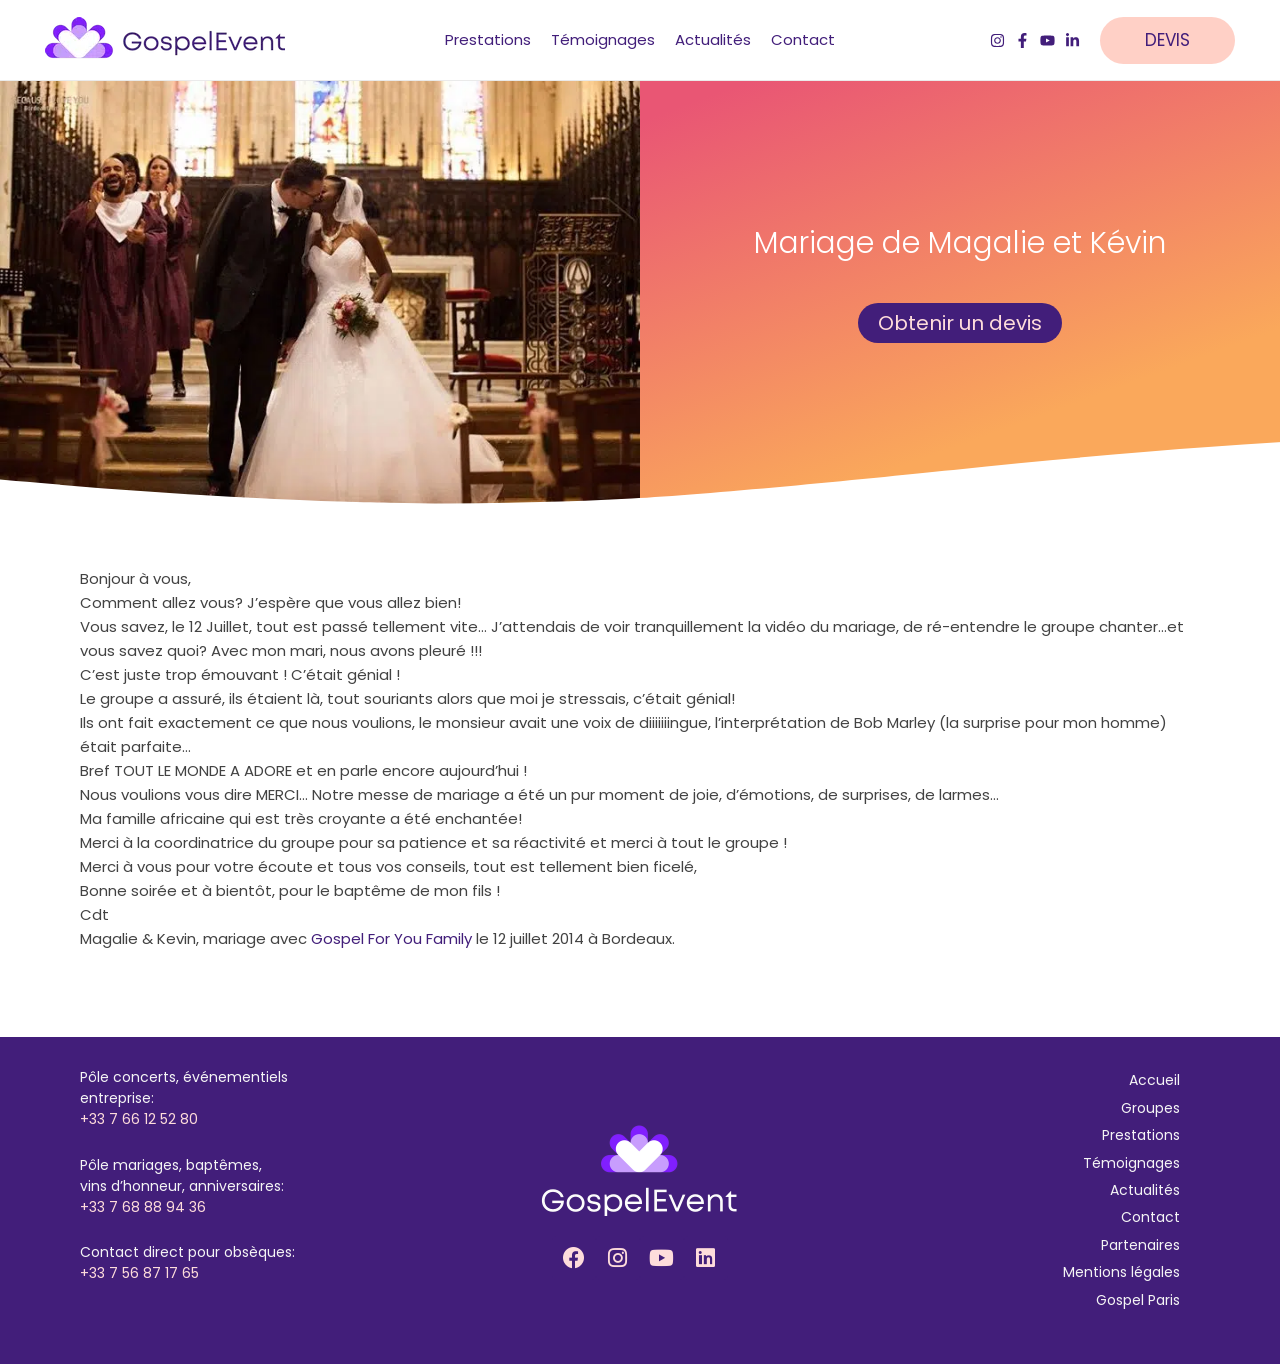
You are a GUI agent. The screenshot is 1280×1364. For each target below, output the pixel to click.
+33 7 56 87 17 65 (139, 1273)
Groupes (1150, 1108)
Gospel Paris (1138, 1300)
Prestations (1141, 1135)
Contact (1150, 1217)
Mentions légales (1121, 1272)
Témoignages (1131, 1163)
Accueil (1154, 1080)
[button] (1177, 40)
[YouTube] (1047, 40)
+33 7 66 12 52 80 (139, 1119)
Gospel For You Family (391, 938)
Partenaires (1140, 1245)
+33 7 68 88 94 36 (143, 1207)
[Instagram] (997, 40)
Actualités (1145, 1190)
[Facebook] (1022, 40)
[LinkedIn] (1072, 40)
